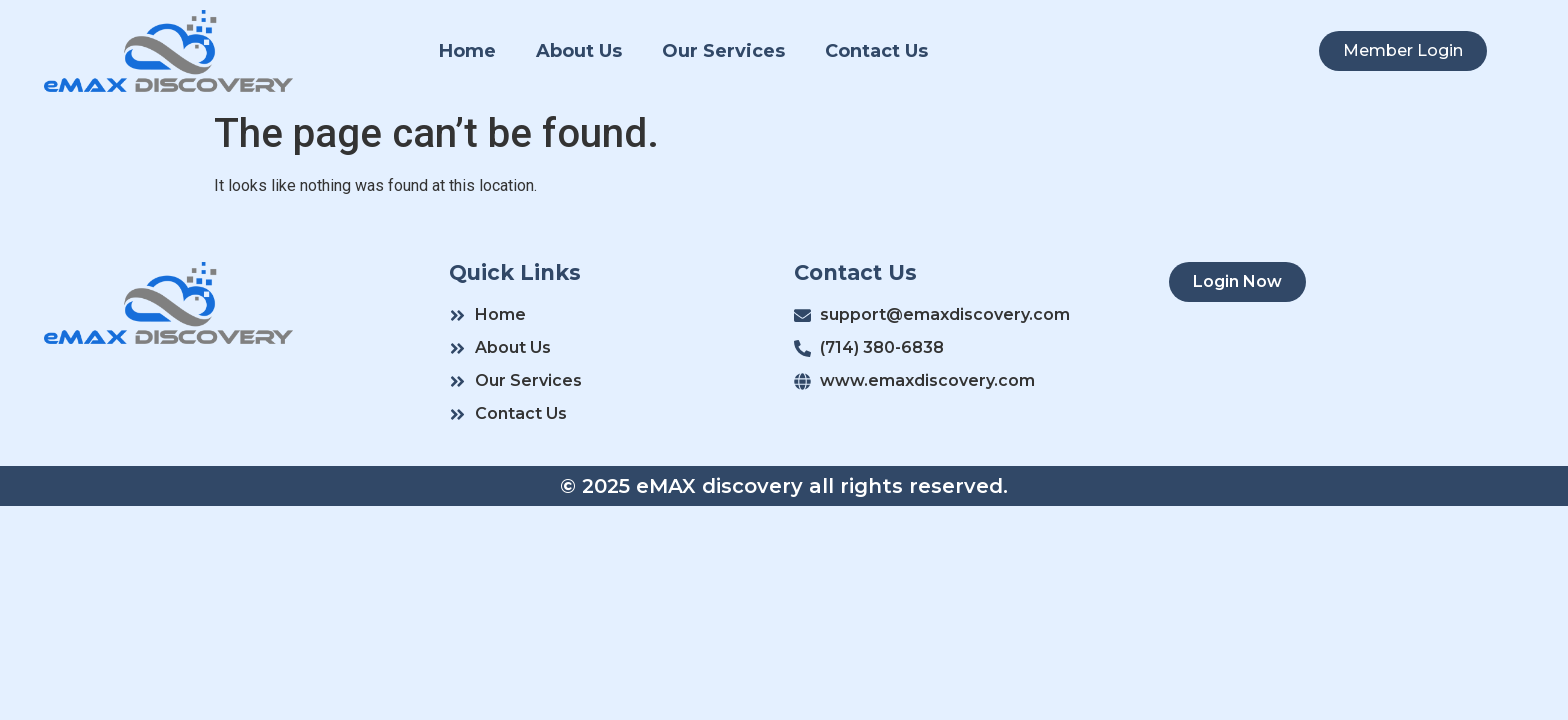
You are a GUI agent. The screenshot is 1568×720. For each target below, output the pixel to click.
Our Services (723, 51)
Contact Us (876, 51)
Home (467, 51)
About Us (579, 51)
